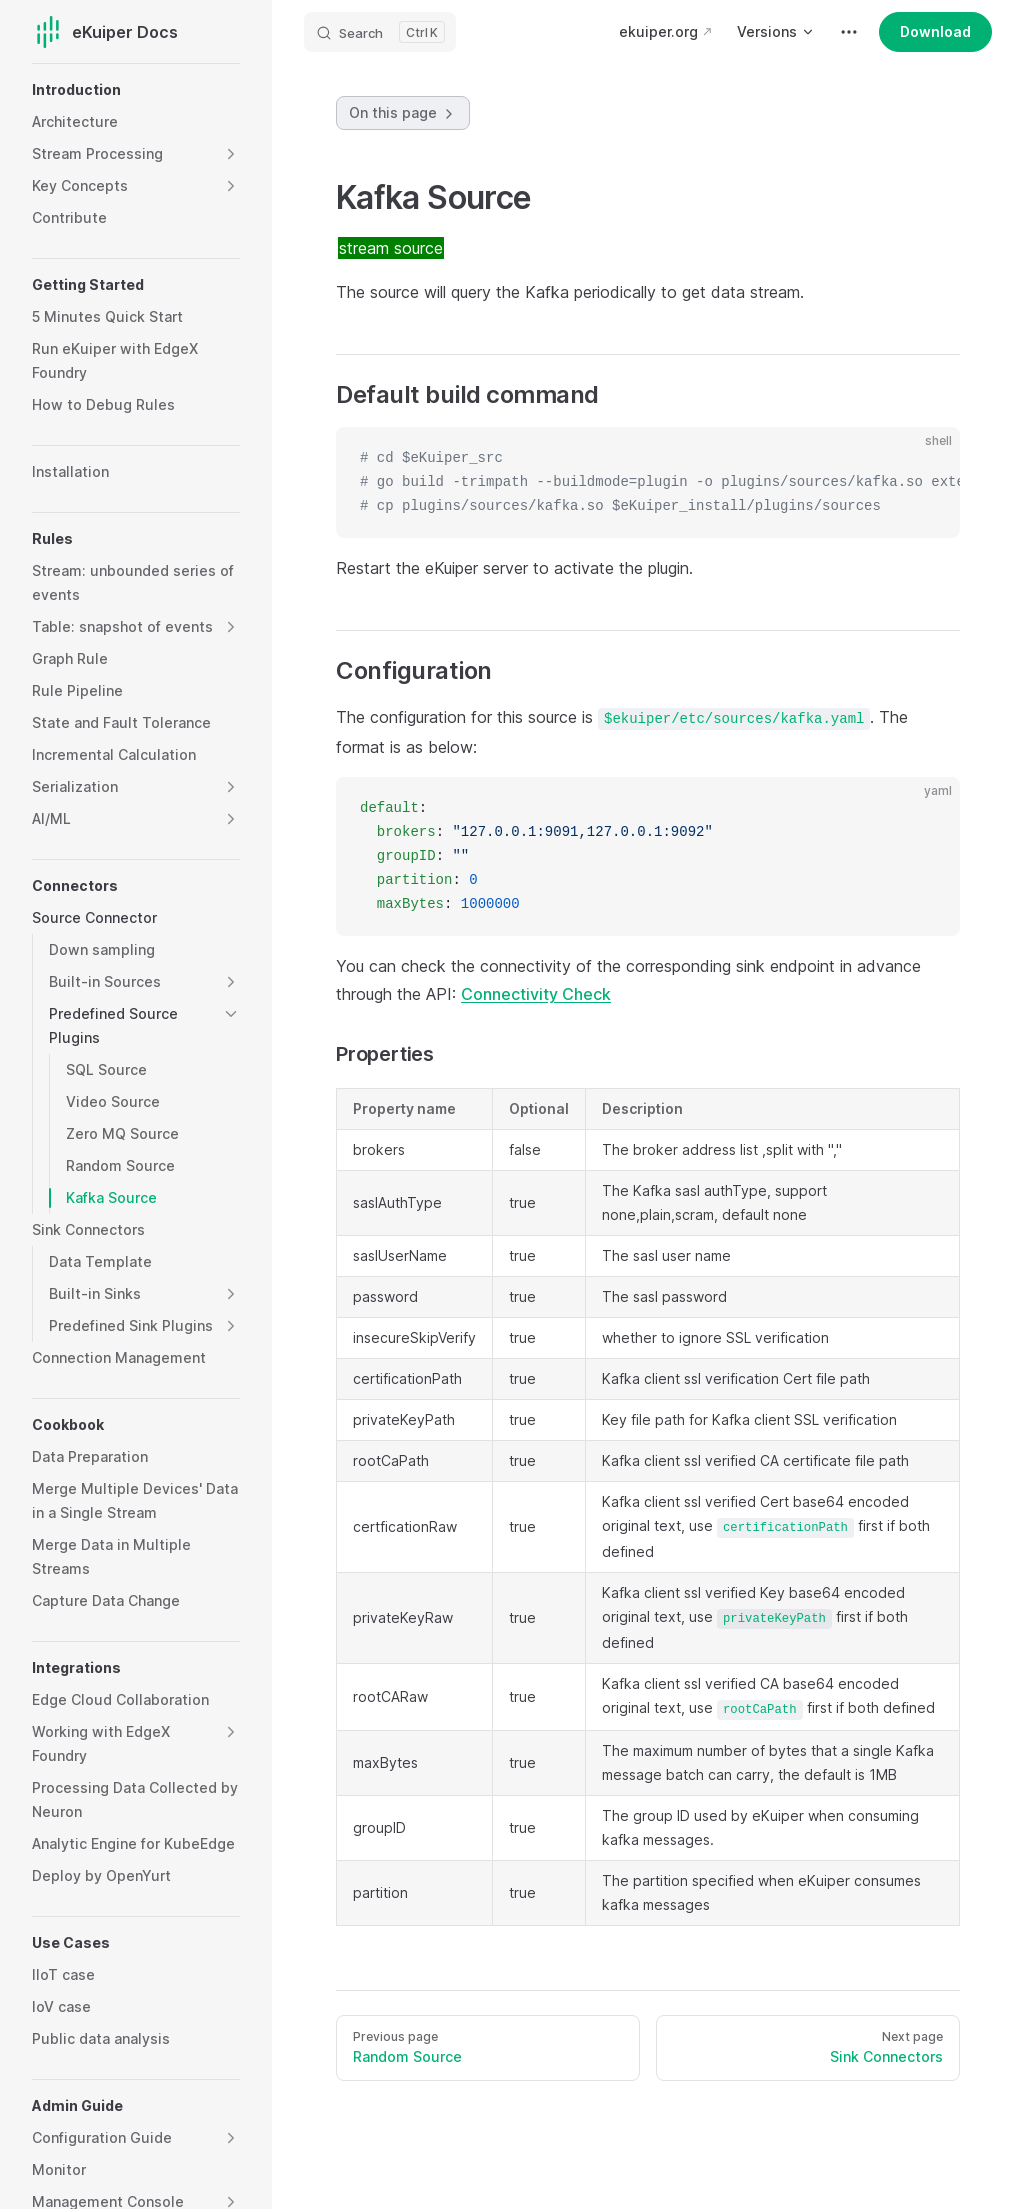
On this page (403, 113)
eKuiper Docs (105, 32)
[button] (231, 154)
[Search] (380, 32)
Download (935, 31)
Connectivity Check (536, 994)
